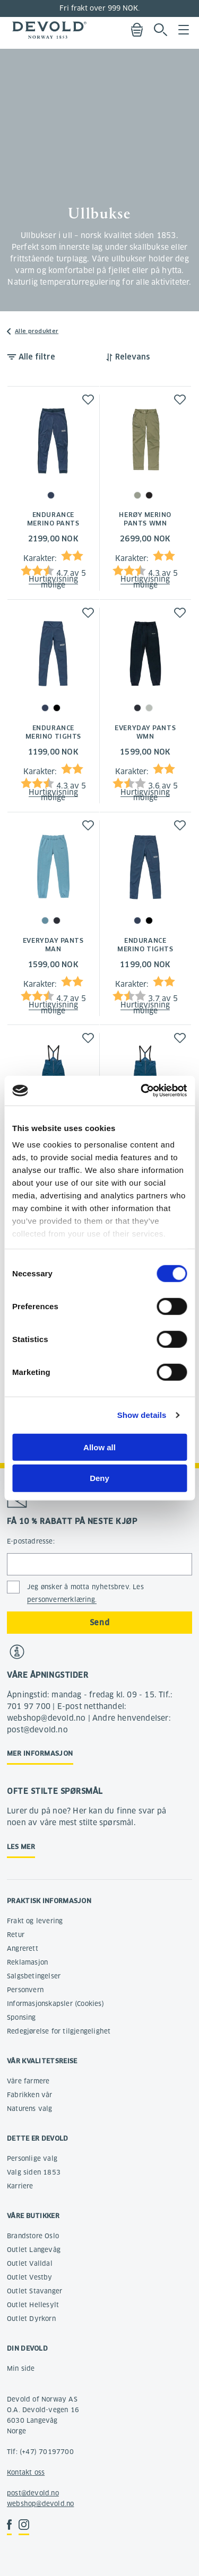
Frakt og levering (35, 1921)
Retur (15, 1935)
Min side (21, 2368)
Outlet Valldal (30, 2263)
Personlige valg (32, 2158)
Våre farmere (28, 2081)
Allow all (99, 1446)
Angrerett (22, 1948)
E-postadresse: (31, 1541)
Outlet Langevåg (33, 2250)
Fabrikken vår (30, 2095)
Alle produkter (36, 331)
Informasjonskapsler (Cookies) (55, 2004)
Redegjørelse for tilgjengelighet (58, 2031)
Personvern (25, 1990)
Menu (183, 29)
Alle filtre (37, 357)
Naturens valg (30, 2109)
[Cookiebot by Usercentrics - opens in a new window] (142, 1091)
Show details (142, 1415)
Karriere (20, 2186)
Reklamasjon (27, 1962)
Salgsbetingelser (33, 1976)
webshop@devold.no (40, 2504)
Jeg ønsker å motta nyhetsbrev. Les (85, 1593)
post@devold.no (33, 2493)
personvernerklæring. (62, 1600)
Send (99, 1622)
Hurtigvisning (53, 579)
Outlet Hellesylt (33, 2305)
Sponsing (21, 2017)
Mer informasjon (40, 1753)
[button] (88, 400)
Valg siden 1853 (33, 2172)
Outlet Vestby (30, 2277)
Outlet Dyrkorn (31, 2319)
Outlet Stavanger (34, 2291)
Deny (99, 1478)
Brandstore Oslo (33, 2236)
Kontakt (19, 2472)
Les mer (21, 1846)
